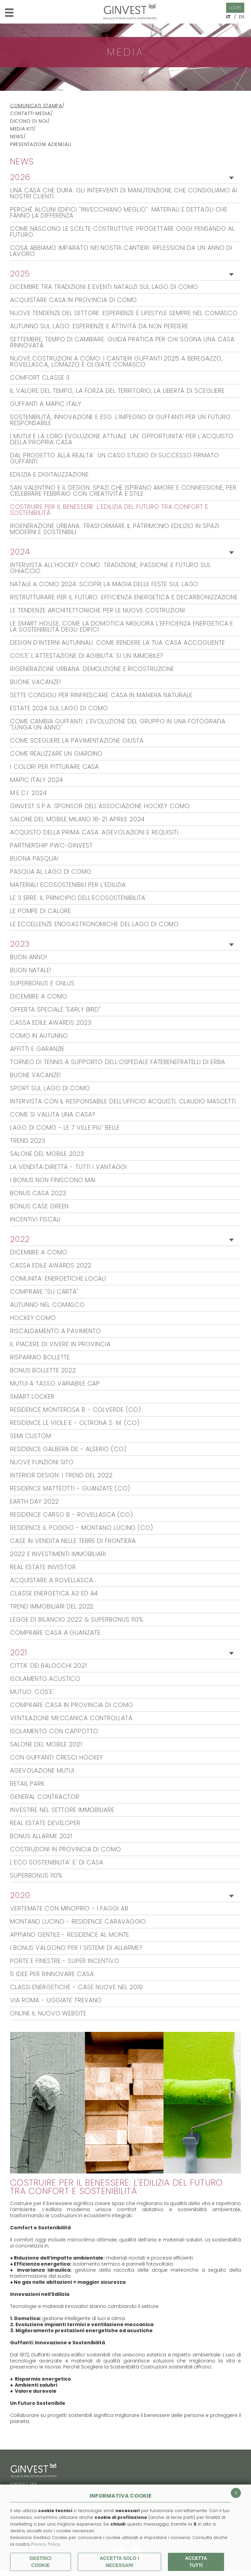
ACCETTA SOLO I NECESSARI (119, 2561)
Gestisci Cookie (40, 2561)
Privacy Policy (45, 2544)
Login (235, 7)
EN (241, 16)
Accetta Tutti (196, 2561)
